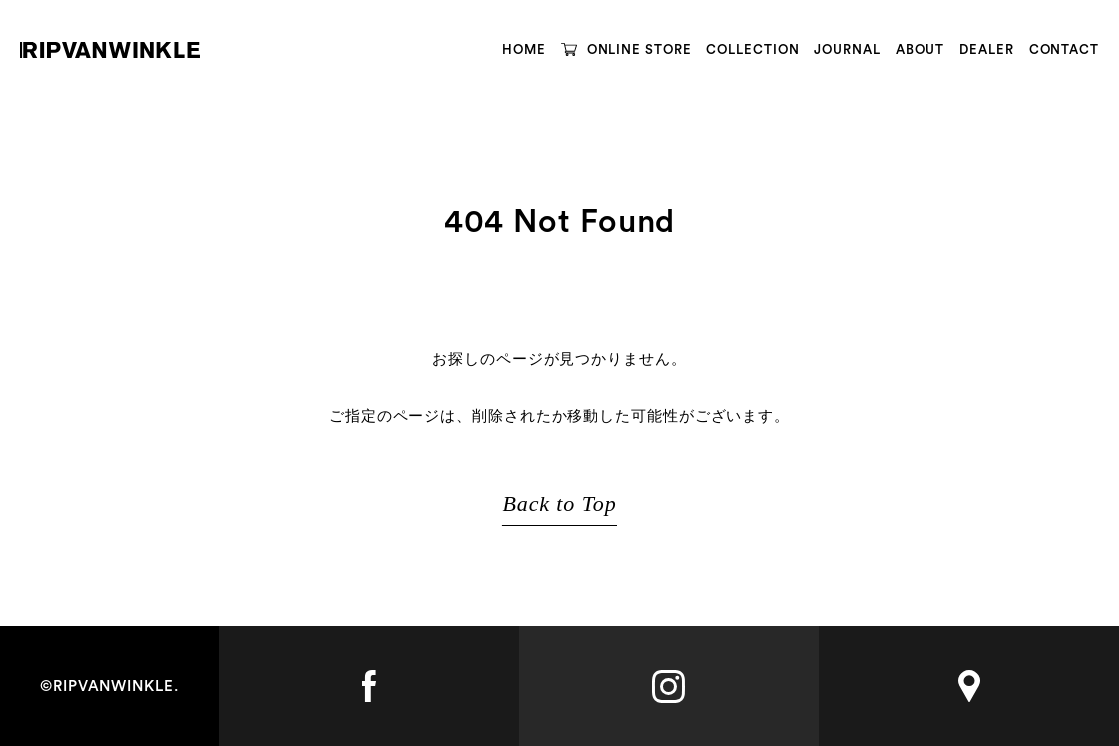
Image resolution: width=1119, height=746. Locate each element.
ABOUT (920, 49)
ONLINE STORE (639, 49)
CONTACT (1064, 49)
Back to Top (559, 503)
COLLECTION (752, 49)
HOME (524, 49)
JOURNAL (847, 49)
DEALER (986, 49)
